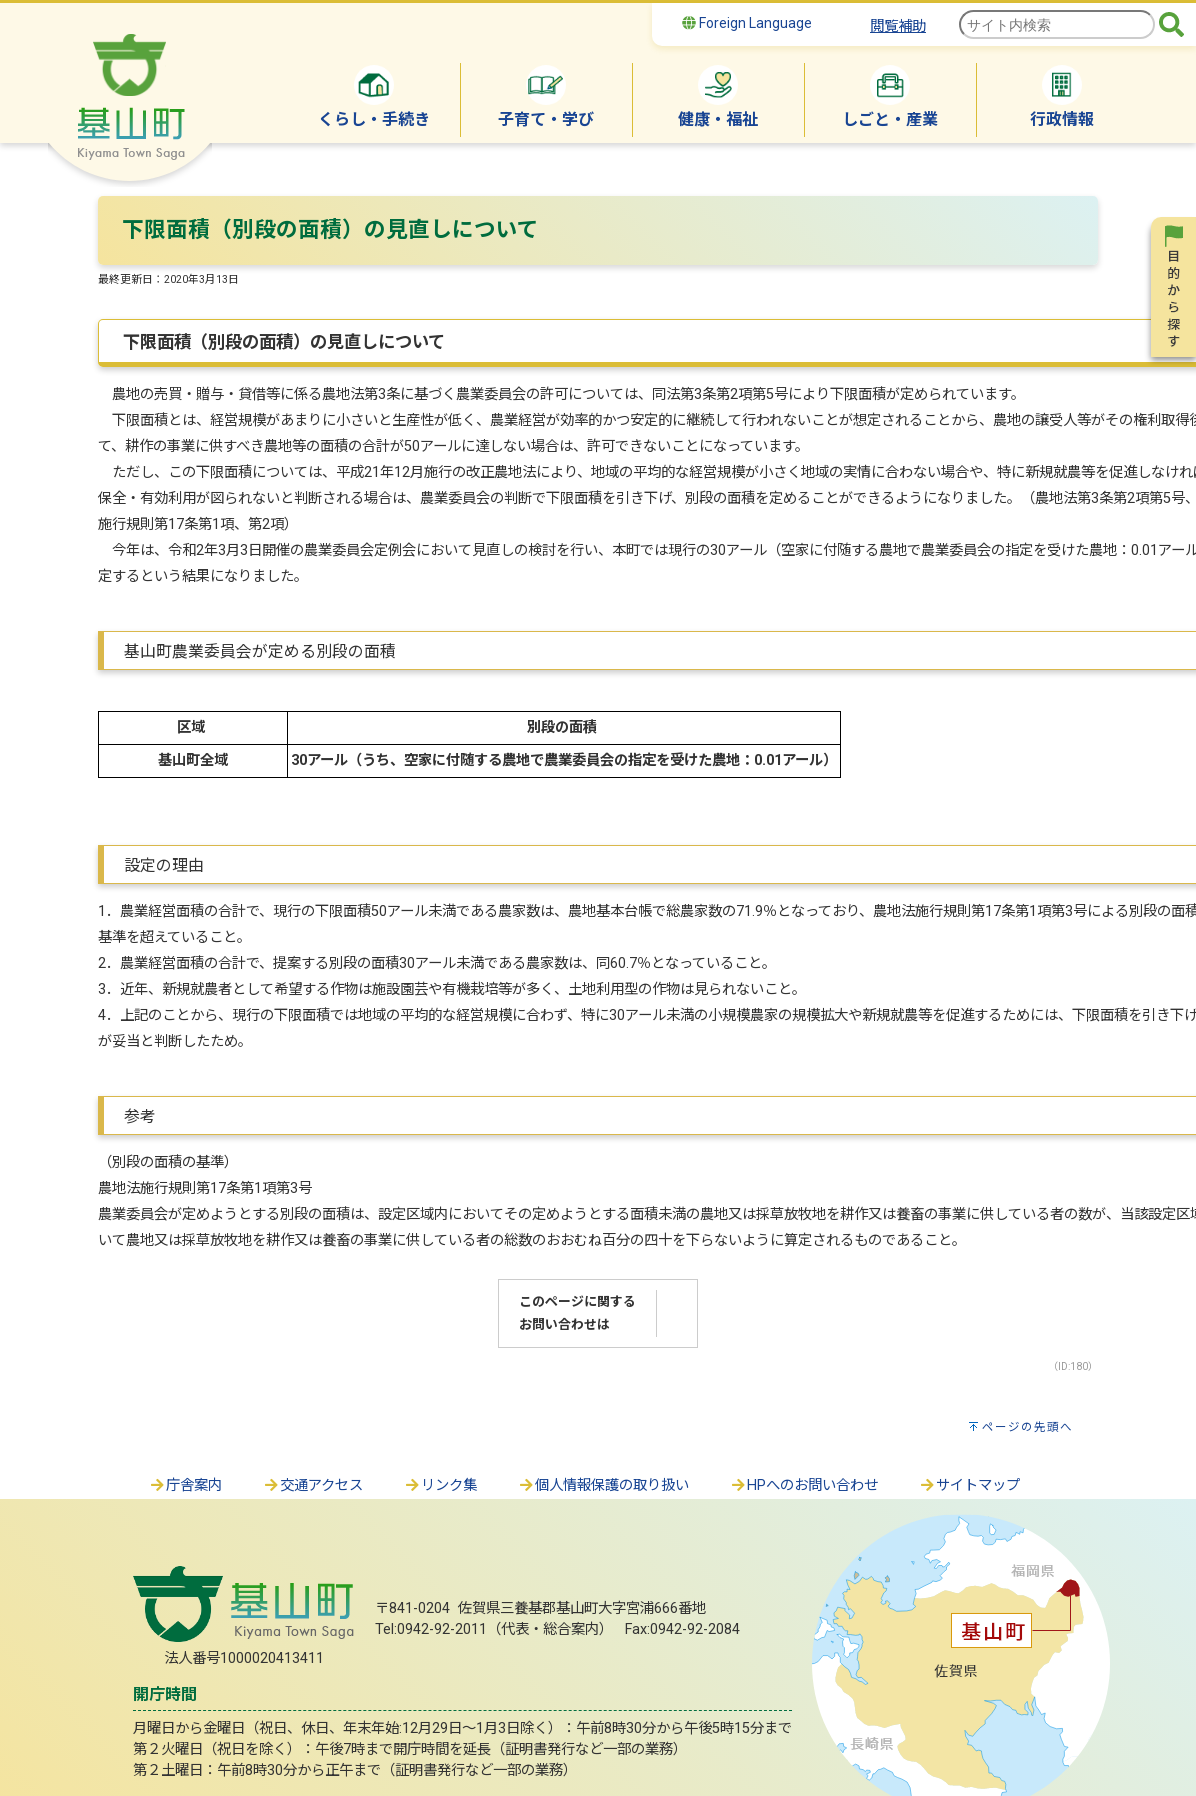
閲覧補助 (898, 26)
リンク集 (440, 1485)
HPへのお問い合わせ (803, 1485)
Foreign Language (747, 23)
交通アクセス (312, 1485)
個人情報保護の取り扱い (603, 1485)
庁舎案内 (185, 1485)
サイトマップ (969, 1485)
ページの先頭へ (1027, 1427)
